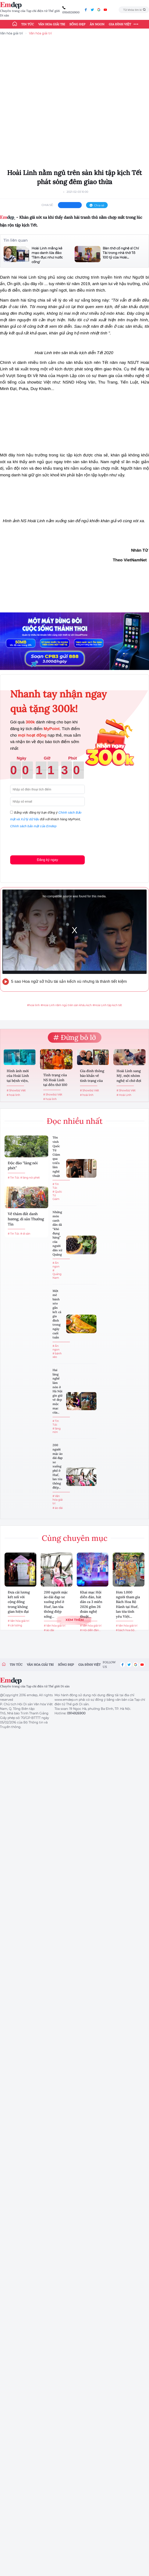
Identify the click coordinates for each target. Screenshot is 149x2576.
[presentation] (43, 840)
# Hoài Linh (124, 1095)
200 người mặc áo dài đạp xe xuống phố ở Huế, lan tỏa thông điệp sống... (56, 1604)
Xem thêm (75, 1620)
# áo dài (58, 1508)
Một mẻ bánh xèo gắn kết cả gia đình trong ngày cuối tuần (57, 1314)
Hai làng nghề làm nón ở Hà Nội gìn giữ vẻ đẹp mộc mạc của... (57, 1391)
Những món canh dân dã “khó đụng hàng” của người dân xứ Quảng (57, 1233)
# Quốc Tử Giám (57, 1195)
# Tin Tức (13, 1177)
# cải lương (15, 1625)
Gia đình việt (89, 1665)
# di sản (25, 1233)
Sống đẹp (77, 24)
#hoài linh (33, 1005)
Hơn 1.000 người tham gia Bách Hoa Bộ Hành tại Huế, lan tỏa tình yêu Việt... (128, 1604)
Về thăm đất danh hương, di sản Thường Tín (26, 1219)
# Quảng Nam (57, 1274)
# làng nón (57, 1430)
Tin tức (27, 24)
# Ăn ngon (56, 1264)
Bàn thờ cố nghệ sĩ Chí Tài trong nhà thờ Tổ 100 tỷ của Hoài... (121, 252)
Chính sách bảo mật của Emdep (33, 826)
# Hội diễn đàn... (90, 1630)
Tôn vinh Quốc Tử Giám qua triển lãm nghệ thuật (56, 1156)
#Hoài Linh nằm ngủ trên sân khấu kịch (66, 1005)
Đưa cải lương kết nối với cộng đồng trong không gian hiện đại (19, 1602)
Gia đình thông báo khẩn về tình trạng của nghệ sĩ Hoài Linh (92, 1076)
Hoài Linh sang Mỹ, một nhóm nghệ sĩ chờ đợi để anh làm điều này (129, 1076)
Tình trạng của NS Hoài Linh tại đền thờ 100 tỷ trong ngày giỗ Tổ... (55, 1080)
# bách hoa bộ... (126, 1630)
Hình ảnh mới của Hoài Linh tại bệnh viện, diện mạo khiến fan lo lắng (19, 1076)
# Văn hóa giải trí (58, 1499)
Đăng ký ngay (47, 860)
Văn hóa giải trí (51, 24)
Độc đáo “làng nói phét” (23, 1166)
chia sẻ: (48, 205)
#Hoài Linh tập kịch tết (107, 1005)
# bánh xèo (57, 1355)
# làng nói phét (30, 1177)
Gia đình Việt (120, 24)
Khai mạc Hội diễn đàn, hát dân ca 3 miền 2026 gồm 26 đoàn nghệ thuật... (91, 1604)
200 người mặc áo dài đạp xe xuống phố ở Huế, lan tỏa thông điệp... (57, 1466)
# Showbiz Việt (16, 1090)
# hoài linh (13, 1095)
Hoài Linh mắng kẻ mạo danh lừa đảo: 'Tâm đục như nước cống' (47, 255)
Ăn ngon (97, 24)
